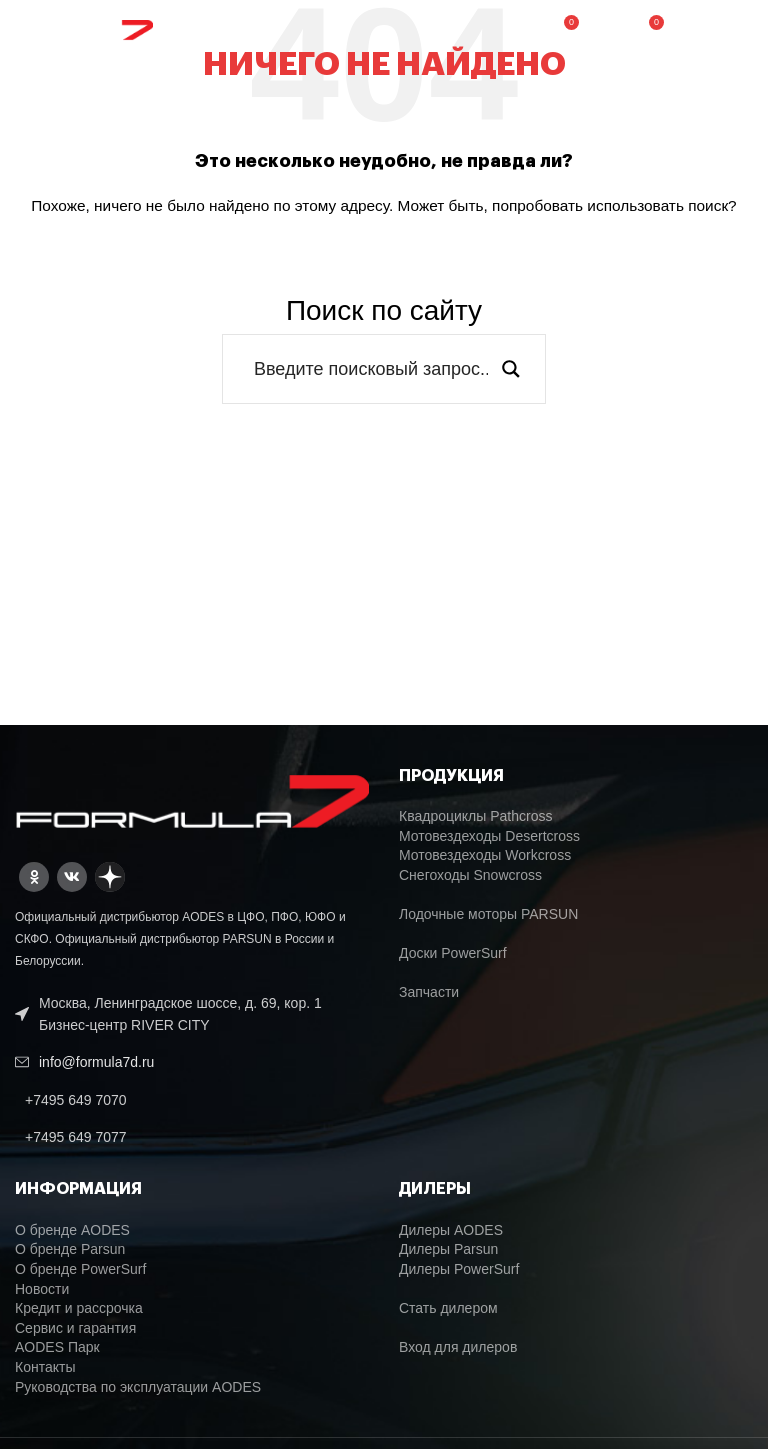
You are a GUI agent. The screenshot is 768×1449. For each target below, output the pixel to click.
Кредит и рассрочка (79, 1308)
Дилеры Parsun (448, 1249)
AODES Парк (57, 1347)
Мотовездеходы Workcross (485, 855)
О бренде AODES (72, 1230)
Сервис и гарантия (75, 1328)
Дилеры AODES (451, 1230)
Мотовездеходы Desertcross (489, 836)
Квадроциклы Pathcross (475, 816)
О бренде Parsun (70, 1249)
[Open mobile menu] (716, 30)
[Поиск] (605, 30)
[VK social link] (72, 877)
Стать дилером (448, 1308)
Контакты (45, 1367)
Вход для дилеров (458, 1347)
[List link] (192, 1100)
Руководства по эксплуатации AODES (138, 1387)
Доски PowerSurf (453, 953)
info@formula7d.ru (96, 1062)
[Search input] (371, 369)
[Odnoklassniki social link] (34, 877)
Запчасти (429, 992)
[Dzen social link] (110, 877)
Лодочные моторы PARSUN (488, 914)
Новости (42, 1289)
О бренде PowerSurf (80, 1269)
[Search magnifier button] (511, 369)
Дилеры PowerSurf (459, 1269)
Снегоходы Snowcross (470, 875)
